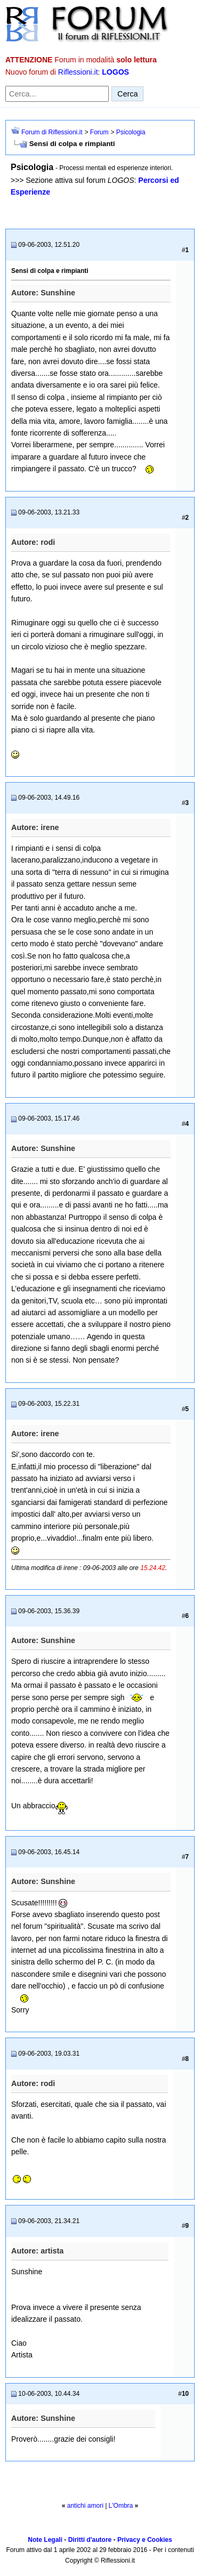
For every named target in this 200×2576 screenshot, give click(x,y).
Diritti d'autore (90, 2539)
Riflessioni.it (78, 72)
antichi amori (85, 2505)
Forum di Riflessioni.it (52, 132)
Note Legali (45, 2539)
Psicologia (131, 132)
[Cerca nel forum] (57, 94)
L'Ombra (121, 2505)
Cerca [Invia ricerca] (127, 94)
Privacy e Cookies (144, 2539)
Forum (99, 132)
